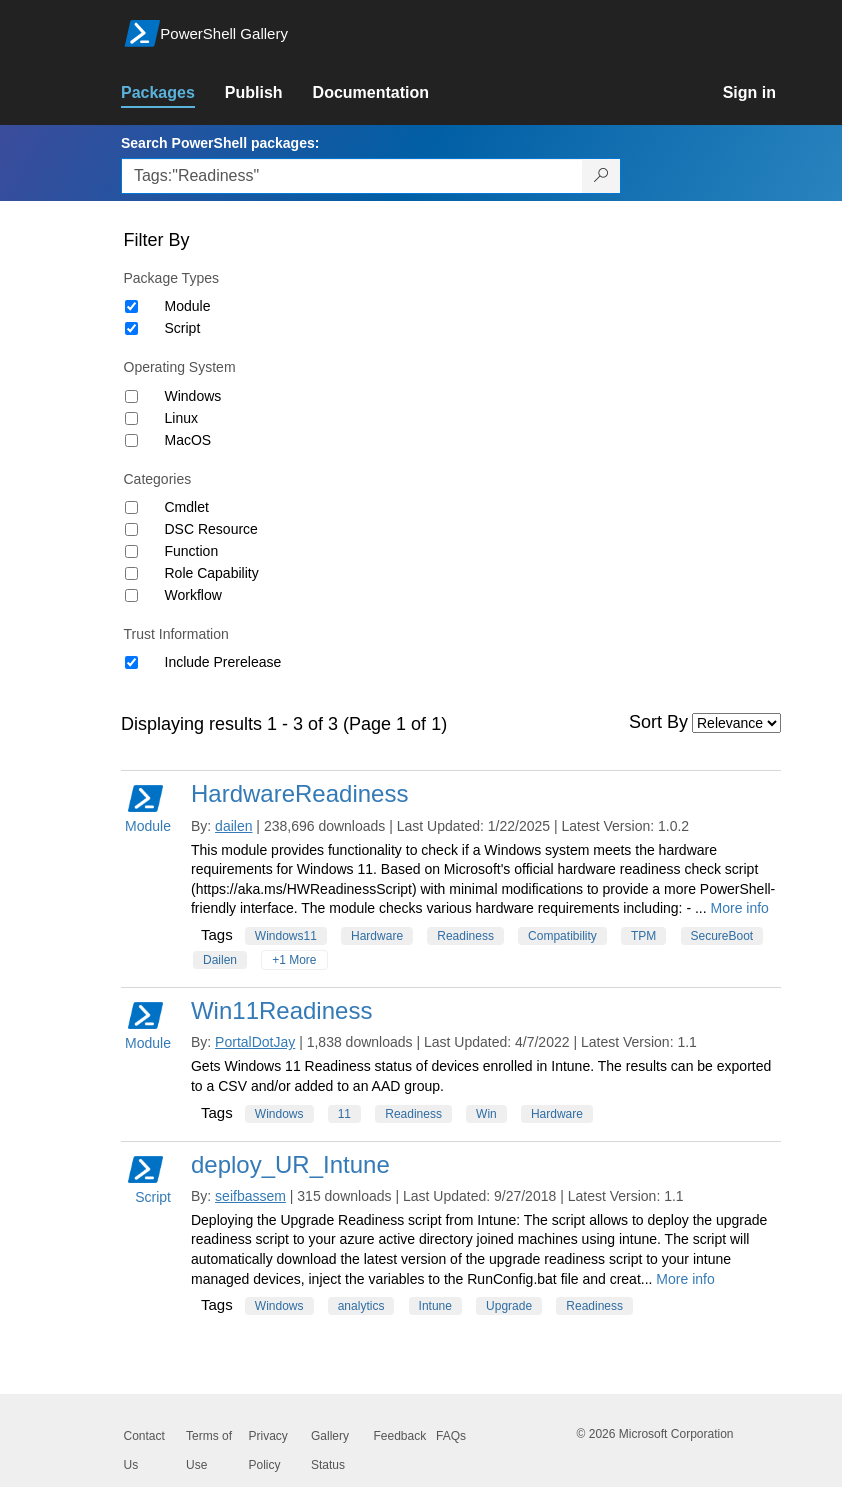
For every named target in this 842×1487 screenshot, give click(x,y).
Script (183, 328)
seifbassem (250, 1196)
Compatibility (562, 936)
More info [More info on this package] (740, 908)
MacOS (188, 440)
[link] (173, 93)
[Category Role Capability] (131, 573)
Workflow (193, 595)
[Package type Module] (131, 306)
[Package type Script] (131, 328)
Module (188, 306)
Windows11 (286, 936)
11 (344, 1114)
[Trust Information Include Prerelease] (131, 662)
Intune (435, 1306)
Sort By (658, 722)
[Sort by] (736, 723)
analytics (361, 1306)
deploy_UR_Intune (290, 1164)
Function (192, 551)
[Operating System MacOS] (131, 440)
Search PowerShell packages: (220, 143)
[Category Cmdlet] (131, 507)
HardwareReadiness (299, 793)
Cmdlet (187, 507)
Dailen (220, 960)
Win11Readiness (281, 1010)
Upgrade (509, 1306)
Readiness (465, 936)
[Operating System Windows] (131, 396)
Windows (193, 396)
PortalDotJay (255, 1042)
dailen (233, 826)
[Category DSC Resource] (131, 529)
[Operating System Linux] (131, 418)
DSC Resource (211, 529)
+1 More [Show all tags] (294, 960)
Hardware (377, 936)
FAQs (451, 1436)
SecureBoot (722, 936)
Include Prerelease (223, 662)
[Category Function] (131, 551)
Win (486, 1114)
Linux (181, 418)
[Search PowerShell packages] (601, 176)
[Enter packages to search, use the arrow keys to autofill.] (352, 176)
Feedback (400, 1436)
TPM (643, 936)
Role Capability (212, 573)
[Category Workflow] (131, 595)
